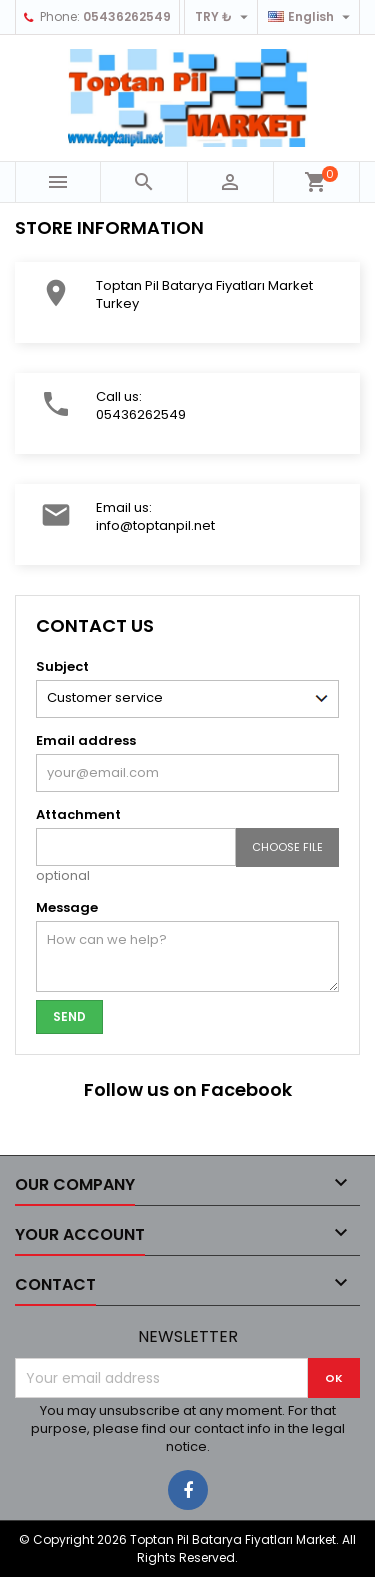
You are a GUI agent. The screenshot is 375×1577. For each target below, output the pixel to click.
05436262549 (127, 16)
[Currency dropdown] (224, 17)
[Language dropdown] (311, 17)
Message (67, 907)
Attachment (78, 814)
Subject (62, 666)
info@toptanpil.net (155, 525)
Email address (86, 740)
